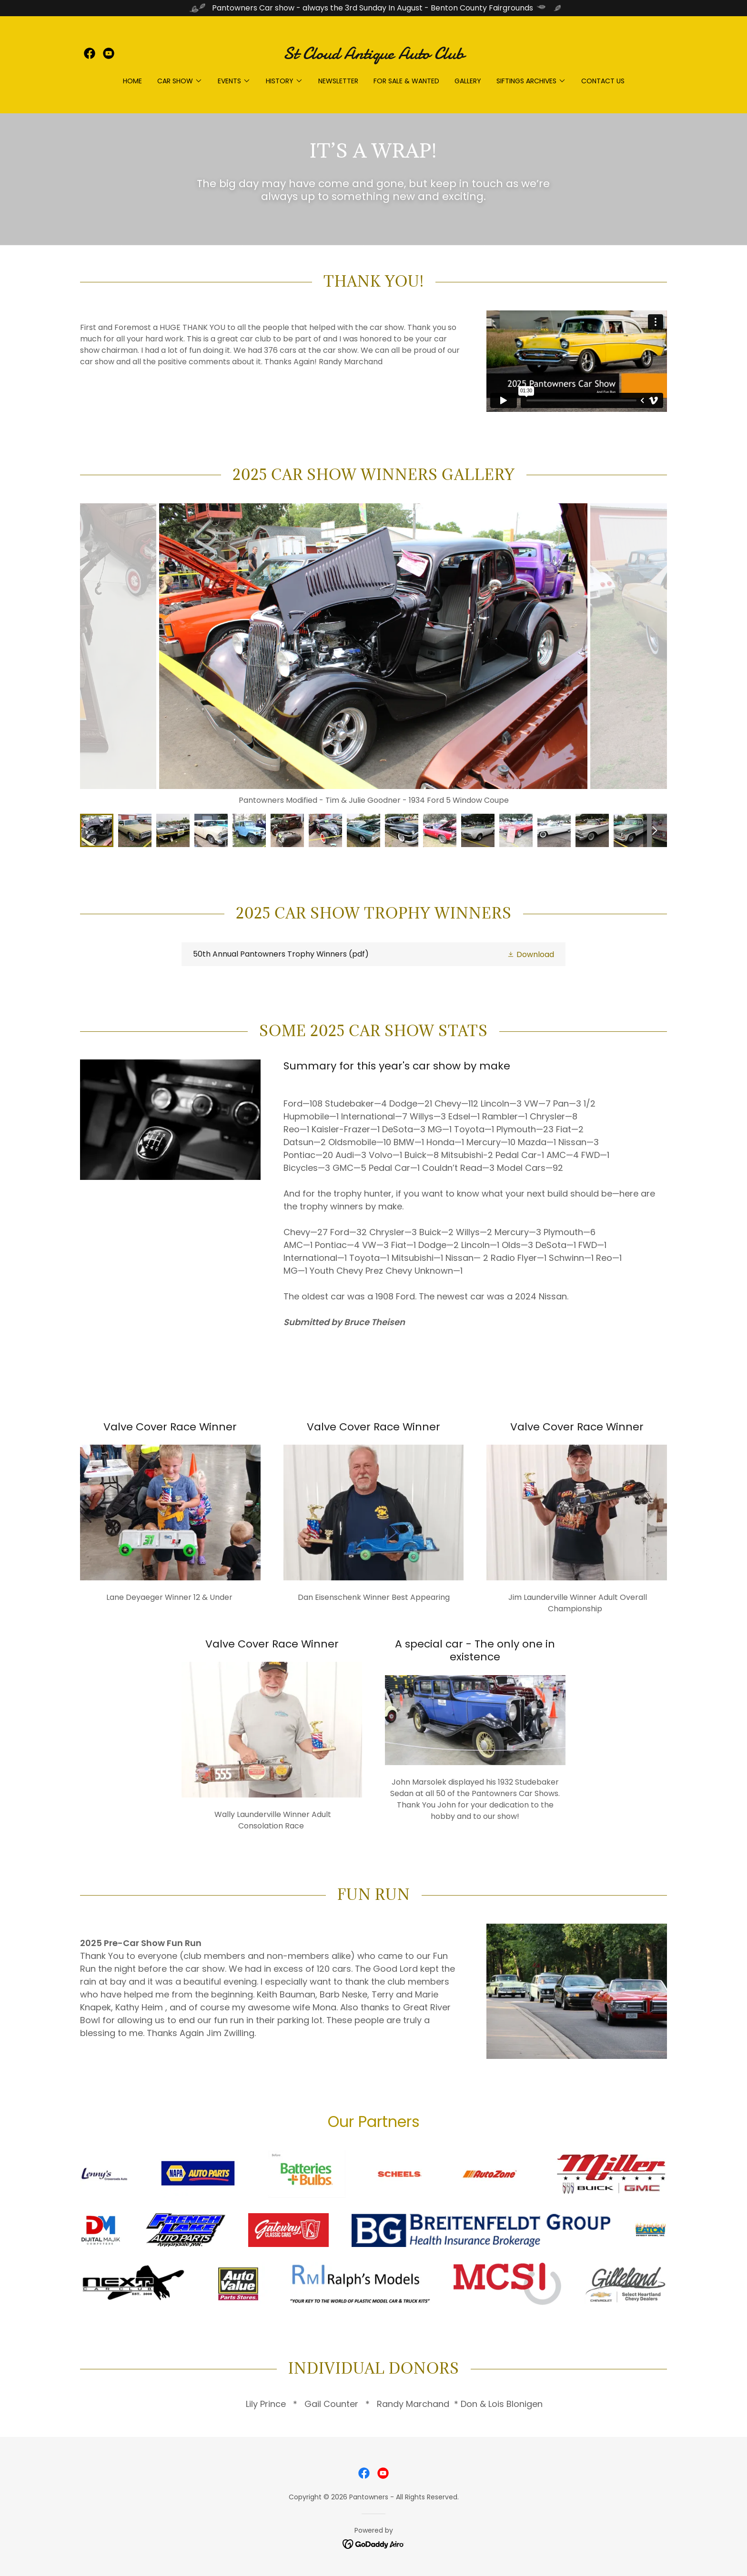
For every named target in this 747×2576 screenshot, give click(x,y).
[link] (89, 53)
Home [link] (132, 81)
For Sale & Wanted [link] (406, 81)
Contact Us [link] (603, 81)
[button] (179, 81)
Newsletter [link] (338, 81)
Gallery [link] (467, 81)
